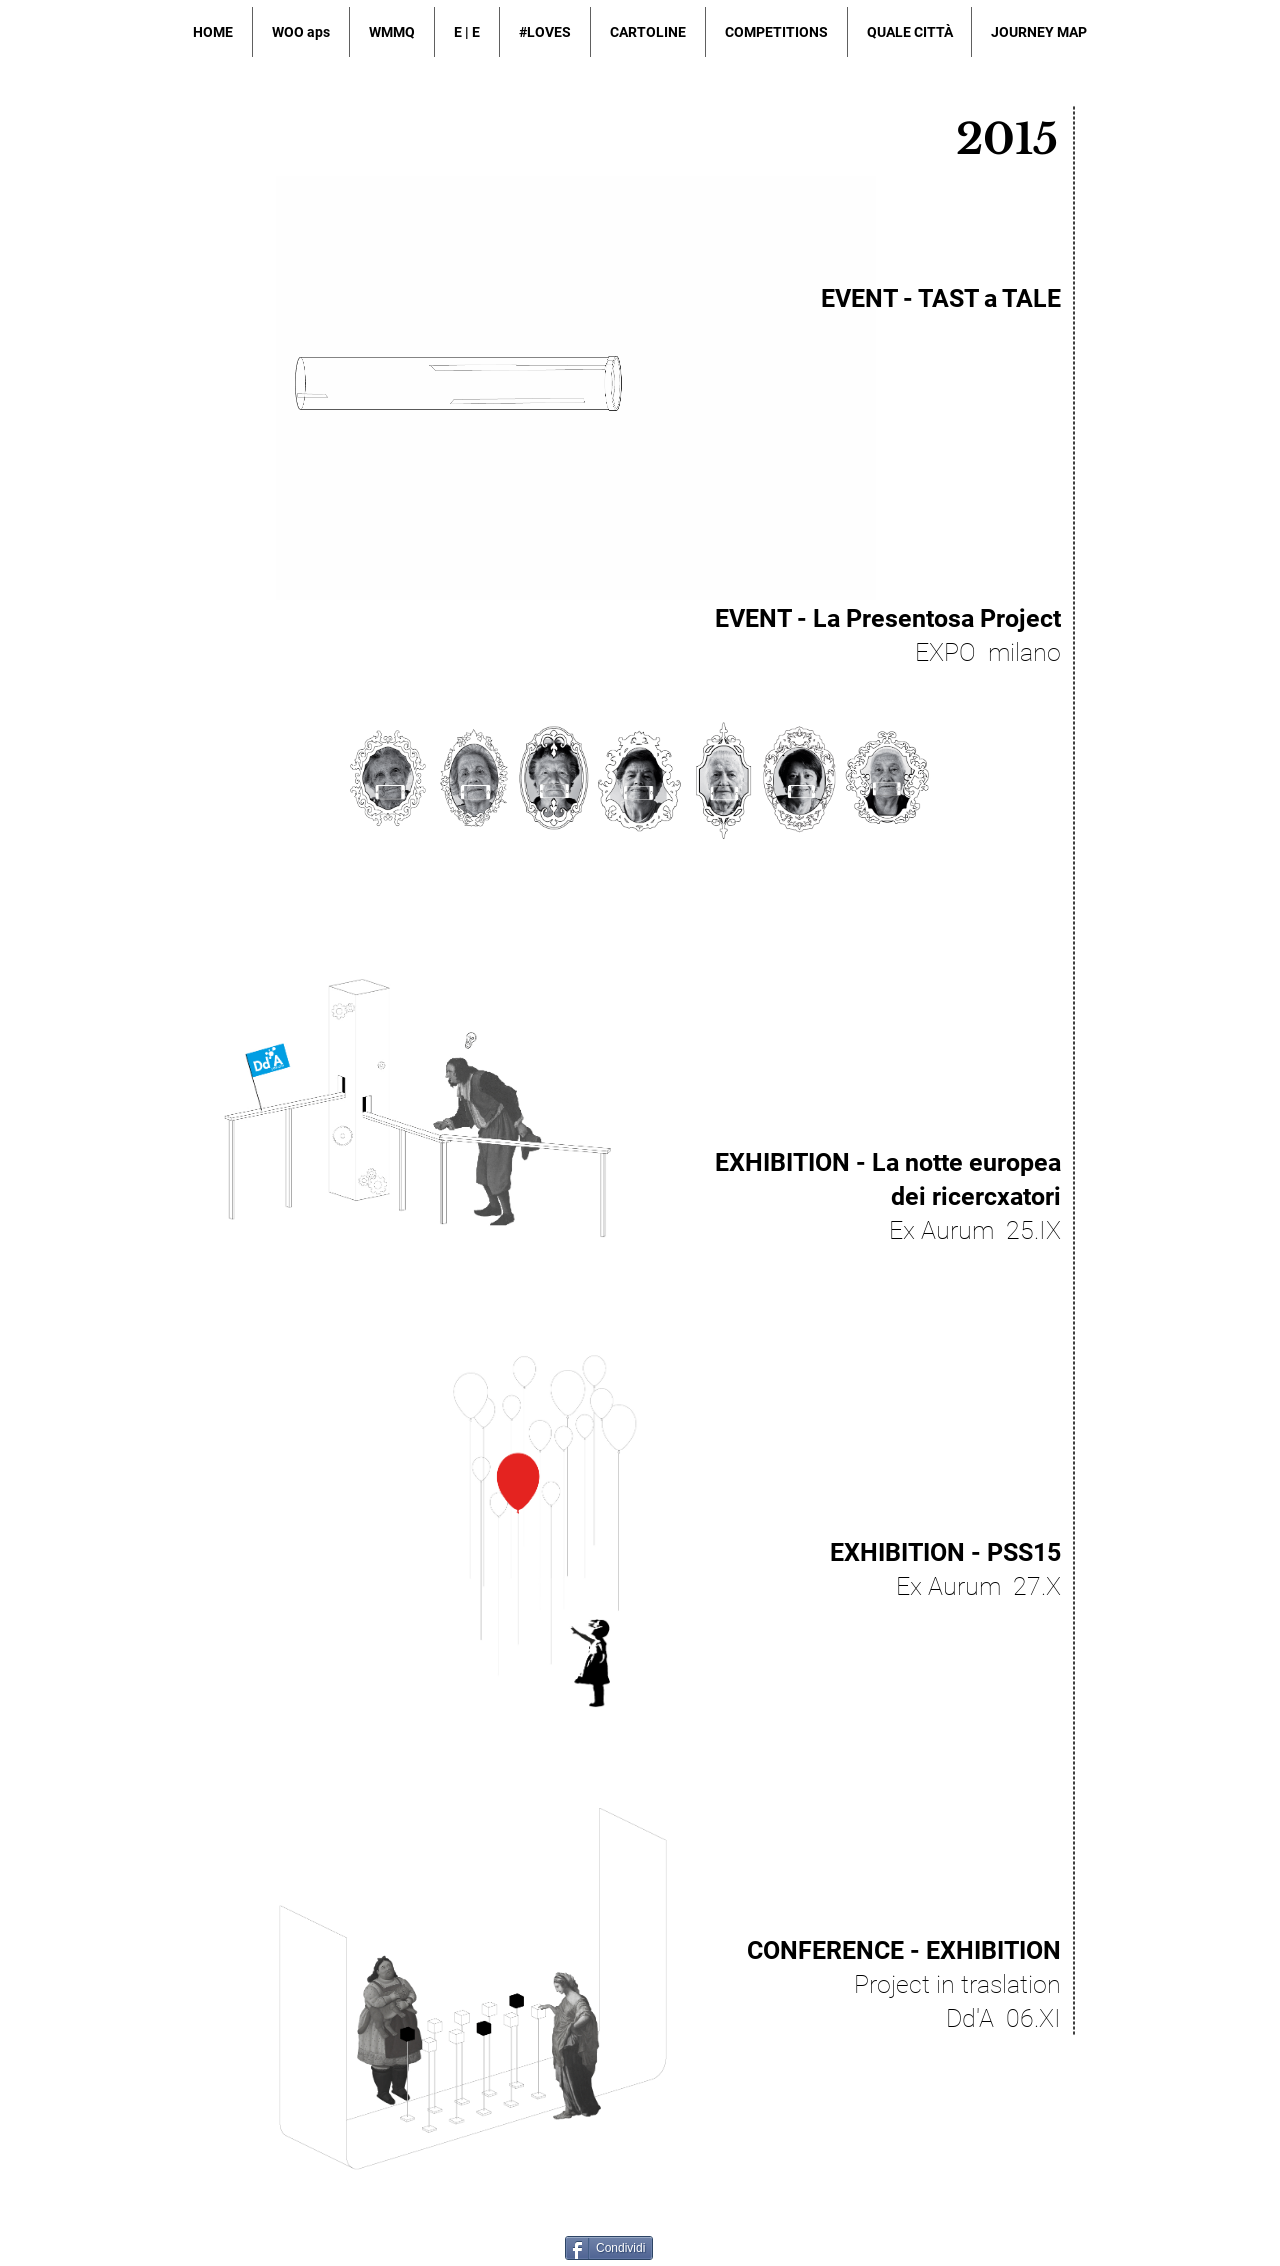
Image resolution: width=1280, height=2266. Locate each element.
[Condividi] (609, 2248)
